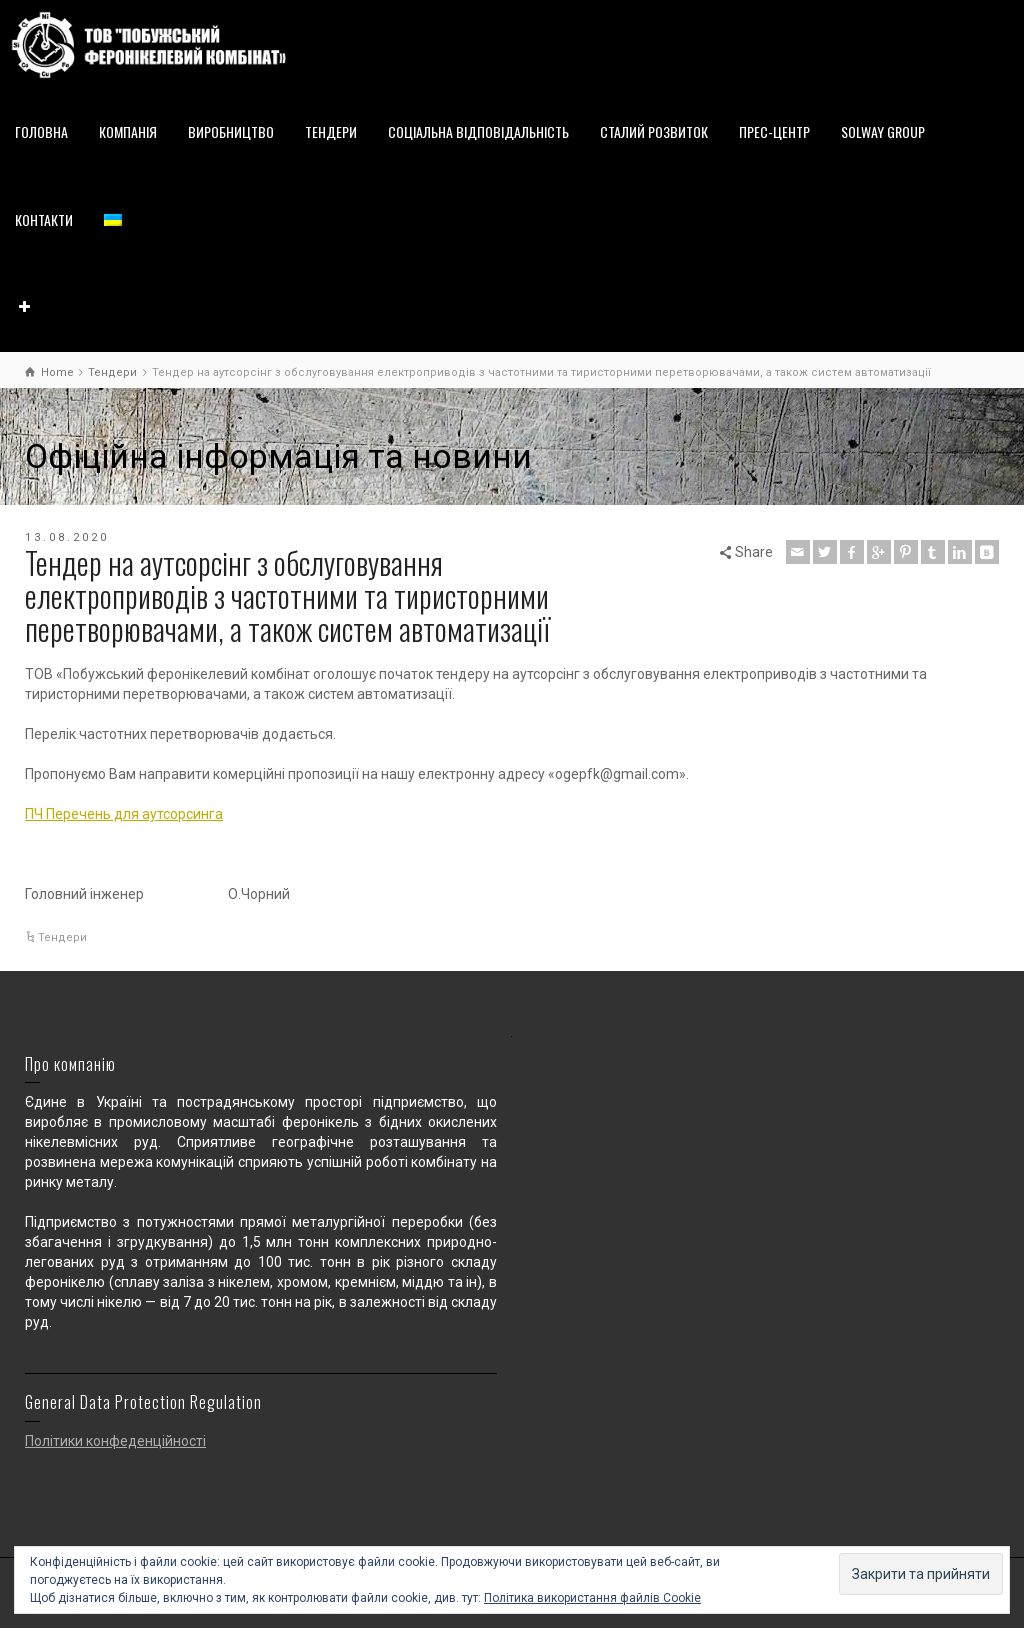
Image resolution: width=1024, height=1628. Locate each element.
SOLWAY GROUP (883, 131)
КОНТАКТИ (44, 219)
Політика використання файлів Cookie (592, 1598)
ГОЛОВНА (41, 131)
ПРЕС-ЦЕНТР (774, 131)
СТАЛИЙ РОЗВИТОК (654, 131)
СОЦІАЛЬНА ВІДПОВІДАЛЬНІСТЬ (478, 131)
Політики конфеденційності (115, 1441)
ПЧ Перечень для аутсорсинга (124, 814)
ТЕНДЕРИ (331, 131)
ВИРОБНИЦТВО (231, 131)
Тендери (62, 937)
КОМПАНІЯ (128, 131)
